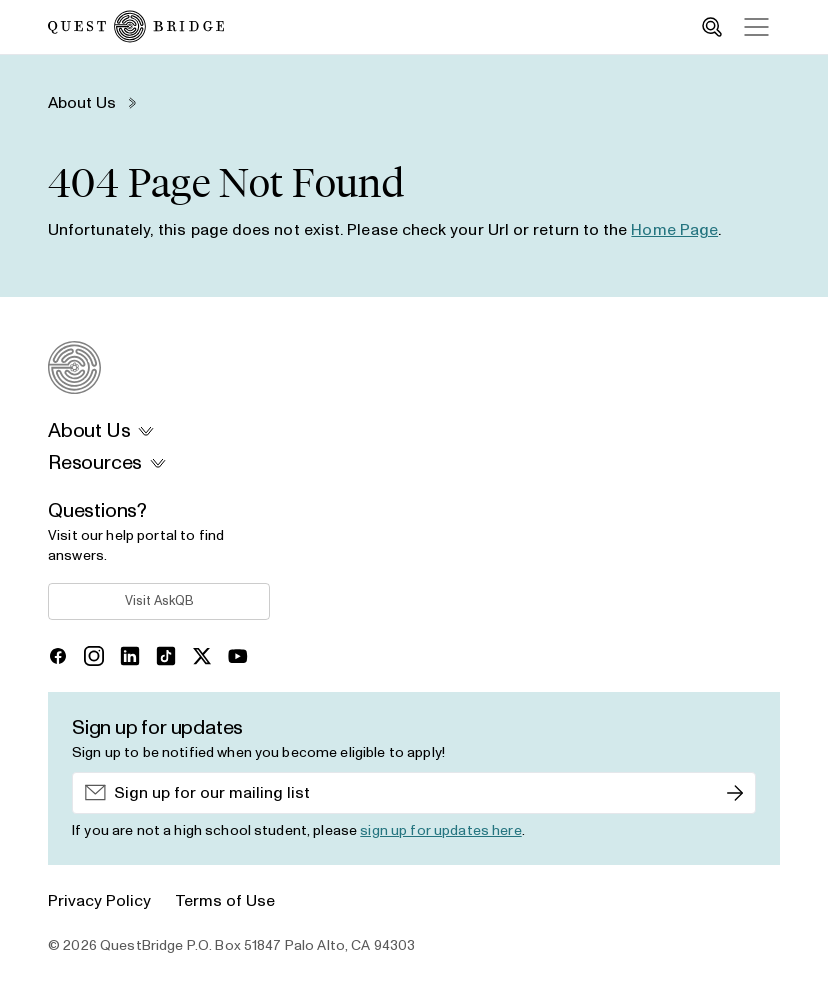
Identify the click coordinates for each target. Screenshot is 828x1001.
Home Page (674, 230)
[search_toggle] (712, 27)
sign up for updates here (440, 831)
